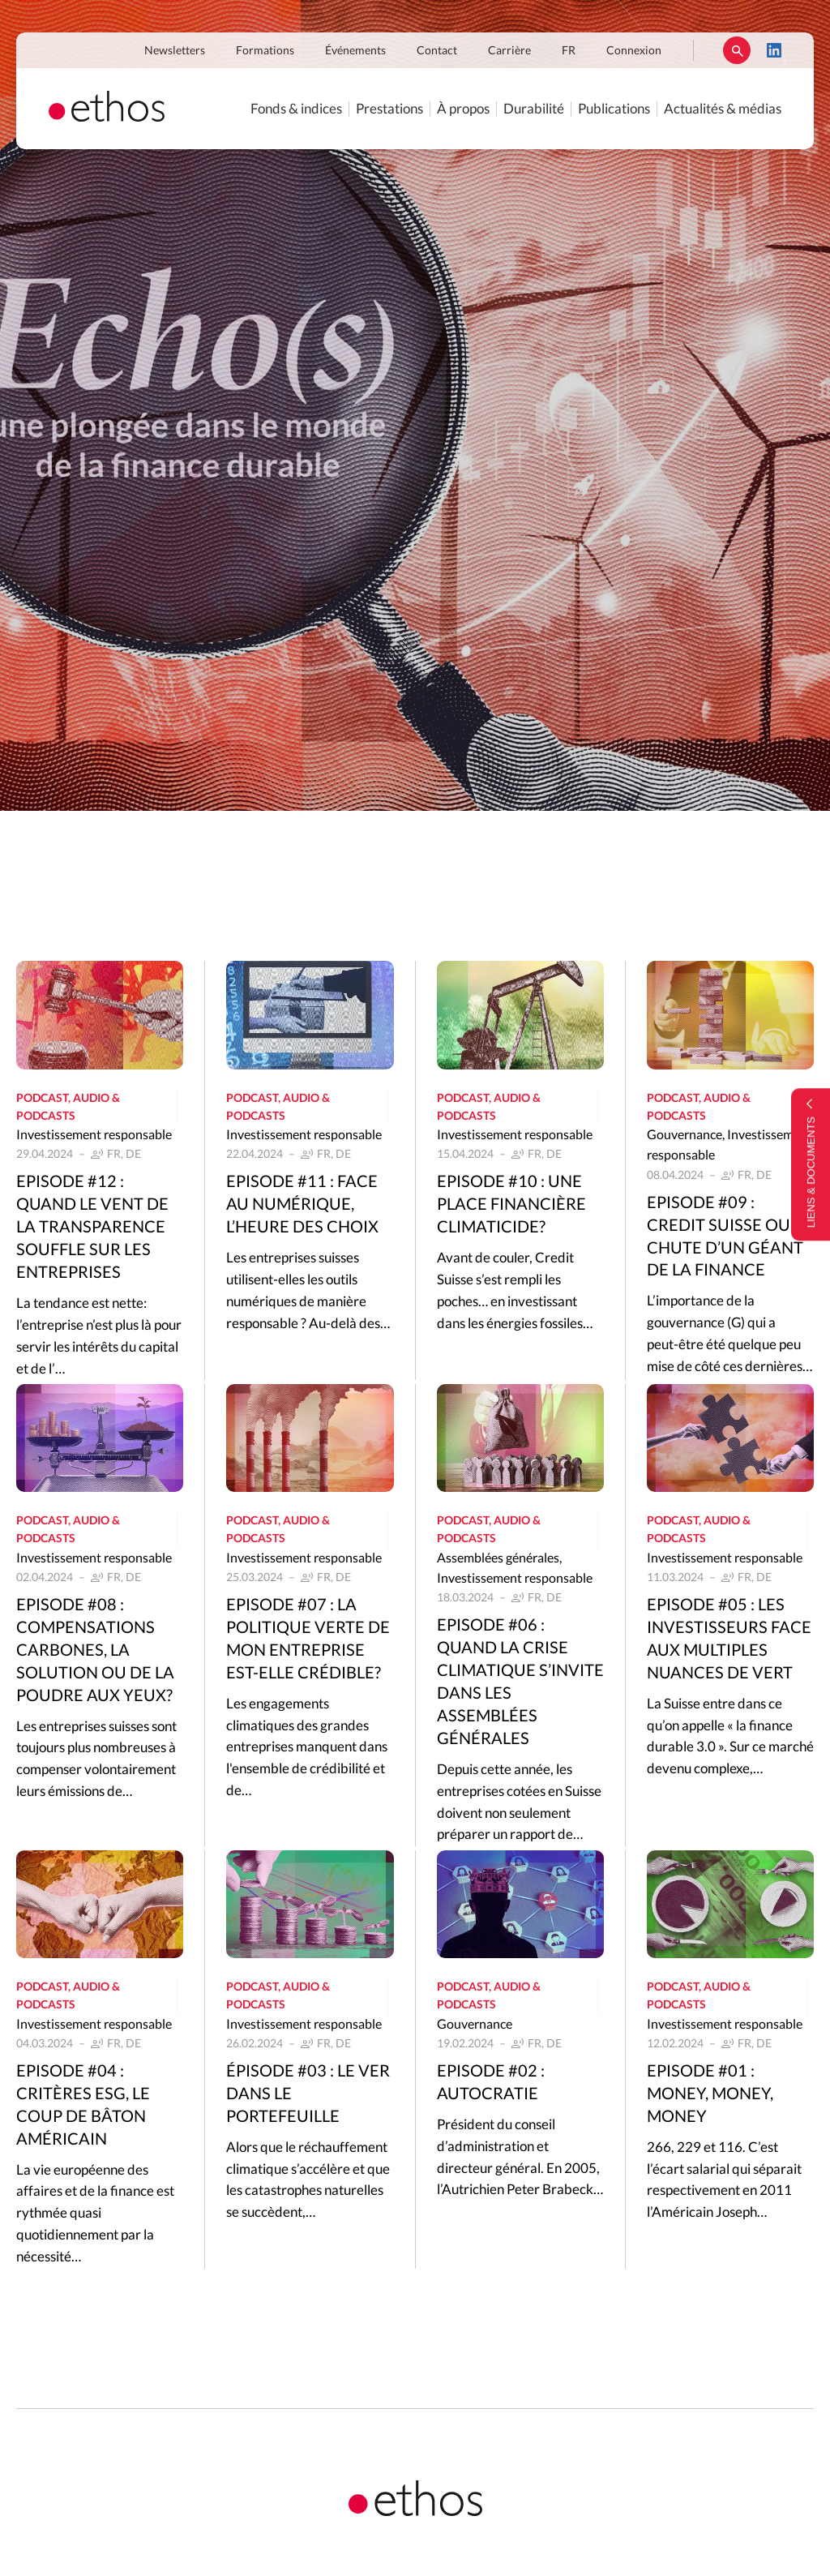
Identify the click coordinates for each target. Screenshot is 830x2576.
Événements (355, 51)
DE (133, 1154)
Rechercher (737, 50)
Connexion (633, 51)
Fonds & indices (296, 109)
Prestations (389, 109)
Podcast (42, 1098)
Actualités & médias (722, 109)
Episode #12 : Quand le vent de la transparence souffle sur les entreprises (92, 1227)
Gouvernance (684, 1135)
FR (568, 51)
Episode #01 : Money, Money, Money (710, 2094)
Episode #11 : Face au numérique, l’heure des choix (302, 1205)
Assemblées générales (498, 1558)
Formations (265, 51)
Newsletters (174, 51)
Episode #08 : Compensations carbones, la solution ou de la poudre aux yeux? (95, 1650)
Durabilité (533, 109)
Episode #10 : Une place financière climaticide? (511, 1205)
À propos (463, 109)
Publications (614, 109)
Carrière (509, 51)
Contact (437, 51)
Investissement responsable (94, 1135)
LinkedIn (774, 50)
